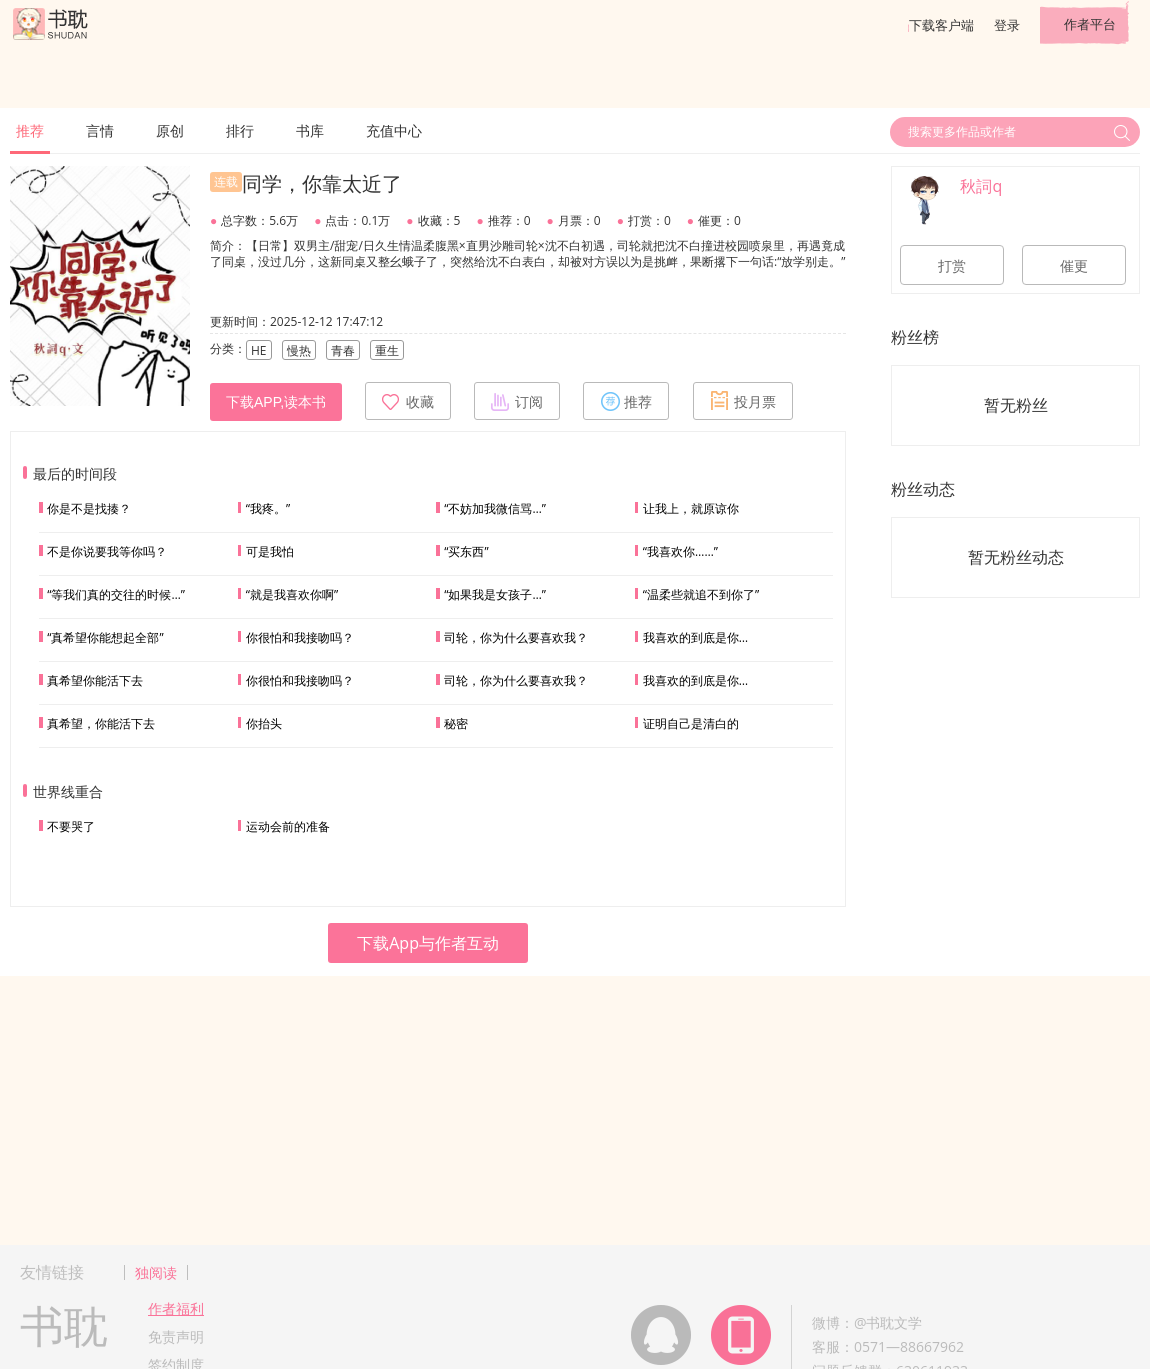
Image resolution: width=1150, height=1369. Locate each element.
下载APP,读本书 (276, 402)
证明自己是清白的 (691, 723)
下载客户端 (941, 25)
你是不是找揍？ (89, 508)
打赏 (952, 266)
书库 (310, 130)
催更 (1074, 266)
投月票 (743, 401)
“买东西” (466, 551)
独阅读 (156, 1272)
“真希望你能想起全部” (105, 637)
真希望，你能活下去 (101, 723)
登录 (1007, 25)
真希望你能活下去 (95, 680)
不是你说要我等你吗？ (107, 551)
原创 (170, 130)
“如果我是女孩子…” (495, 594)
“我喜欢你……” (680, 551)
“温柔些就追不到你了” (701, 594)
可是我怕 (270, 551)
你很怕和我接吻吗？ (300, 637)
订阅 (517, 401)
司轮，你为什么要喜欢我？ (516, 637)
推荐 (30, 130)
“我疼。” (268, 508)
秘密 (456, 723)
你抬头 (264, 723)
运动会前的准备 (288, 826)
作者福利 (176, 1308)
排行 (240, 130)
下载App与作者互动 (428, 943)
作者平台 (1090, 24)
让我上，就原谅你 (691, 508)
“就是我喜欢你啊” (292, 594)
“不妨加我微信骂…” (495, 508)
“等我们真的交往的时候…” (116, 594)
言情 (100, 130)
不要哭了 (71, 826)
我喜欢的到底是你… (695, 637)
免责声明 (176, 1336)
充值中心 (394, 130)
